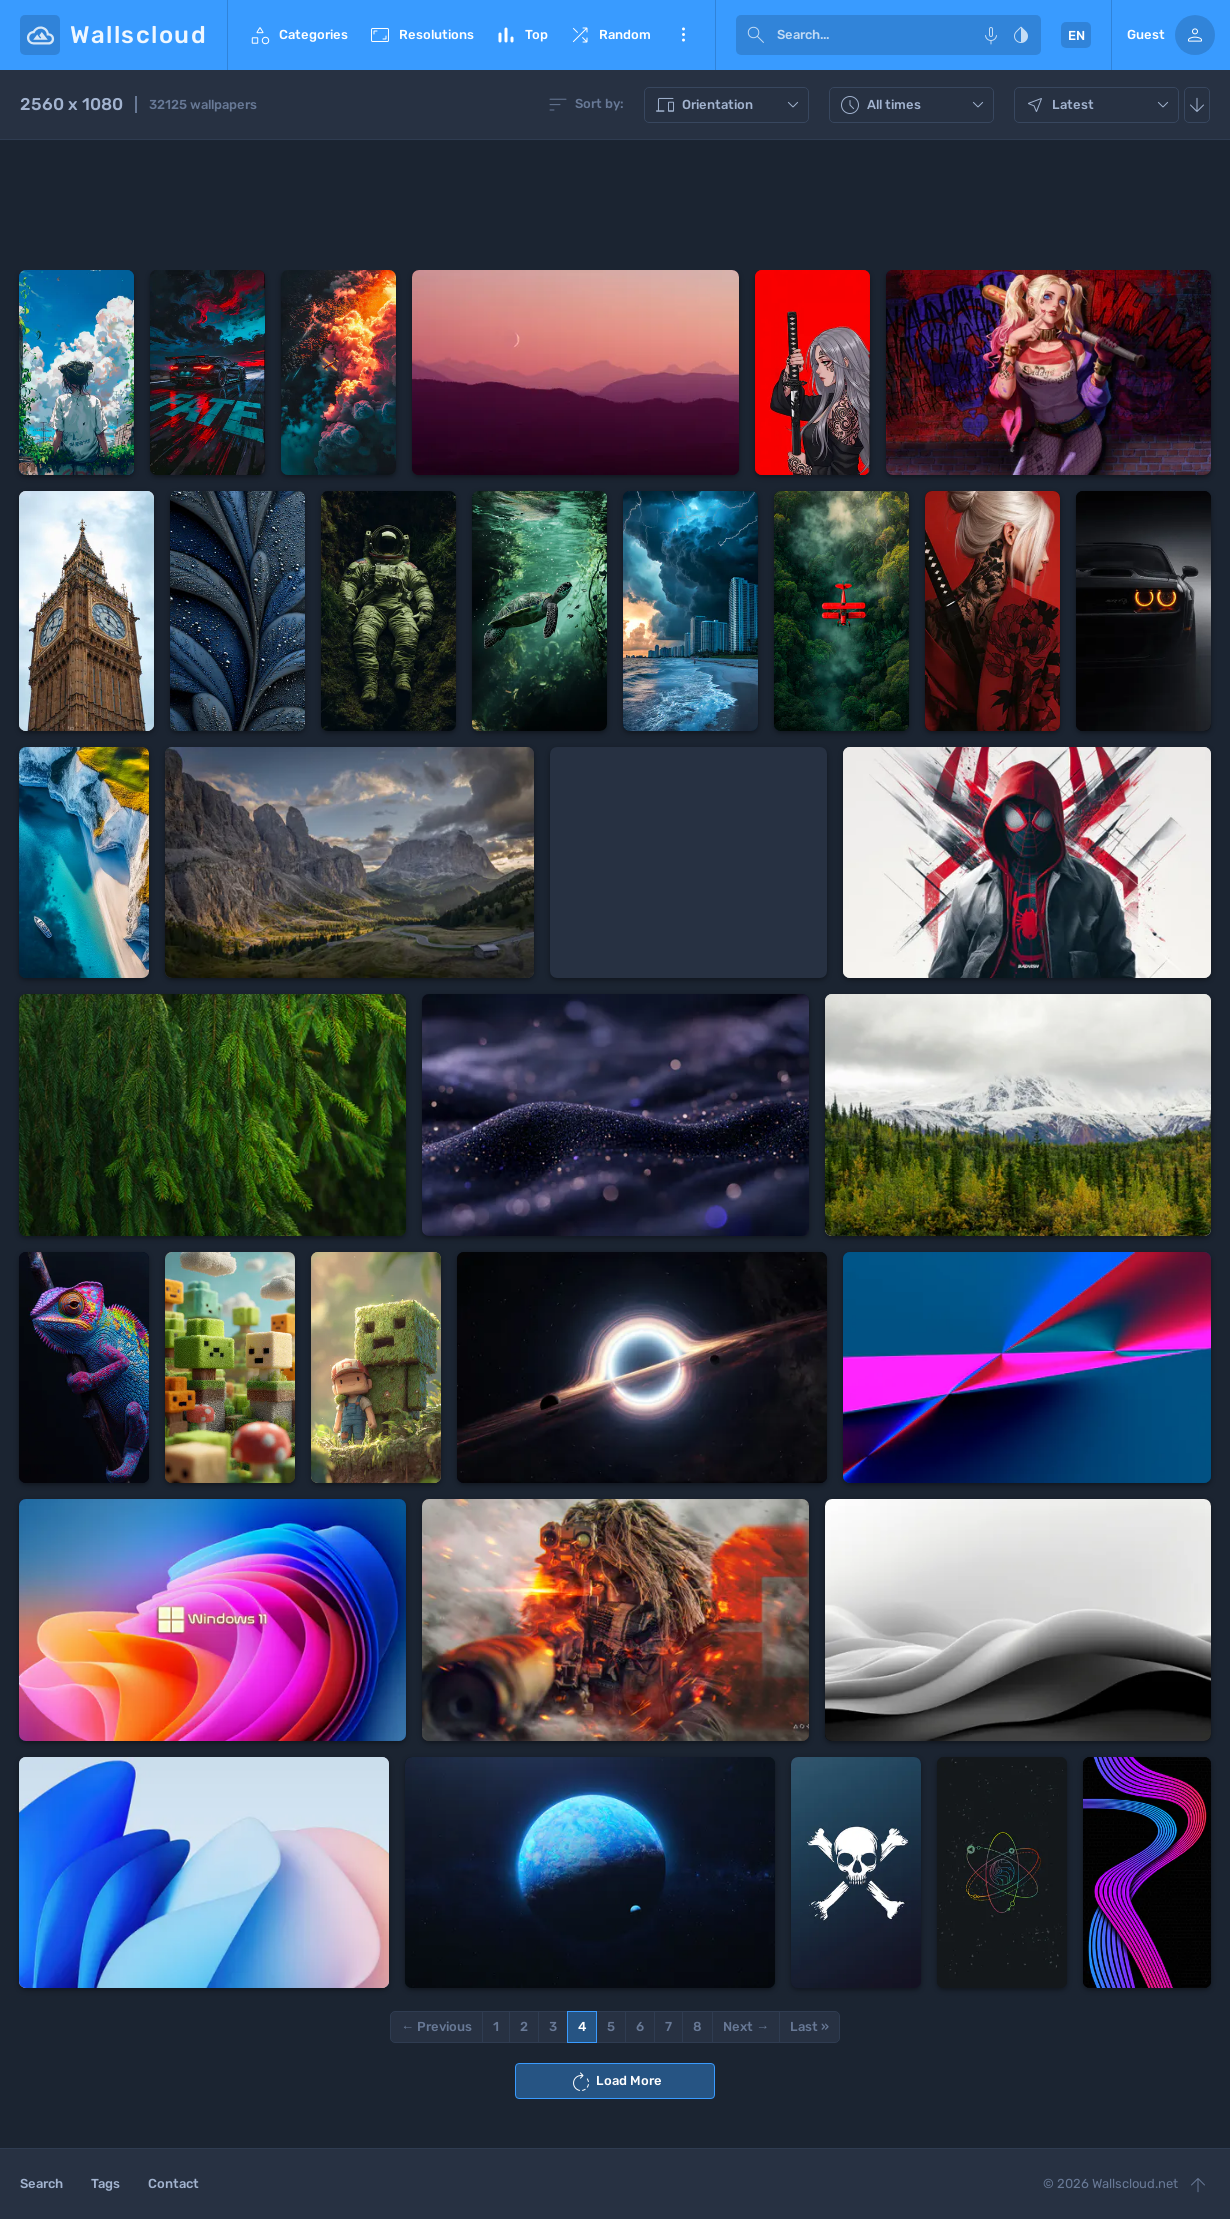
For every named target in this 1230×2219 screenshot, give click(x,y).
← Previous (436, 2026)
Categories (298, 35)
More (683, 35)
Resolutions (421, 35)
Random (609, 35)
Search (41, 2183)
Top (521, 35)
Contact (173, 2183)
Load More (615, 2082)
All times (914, 105)
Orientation (729, 105)
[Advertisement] (615, 205)
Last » (809, 2026)
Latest (1099, 105)
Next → (746, 2026)
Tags (105, 2183)
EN (1076, 35)
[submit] (756, 35)
